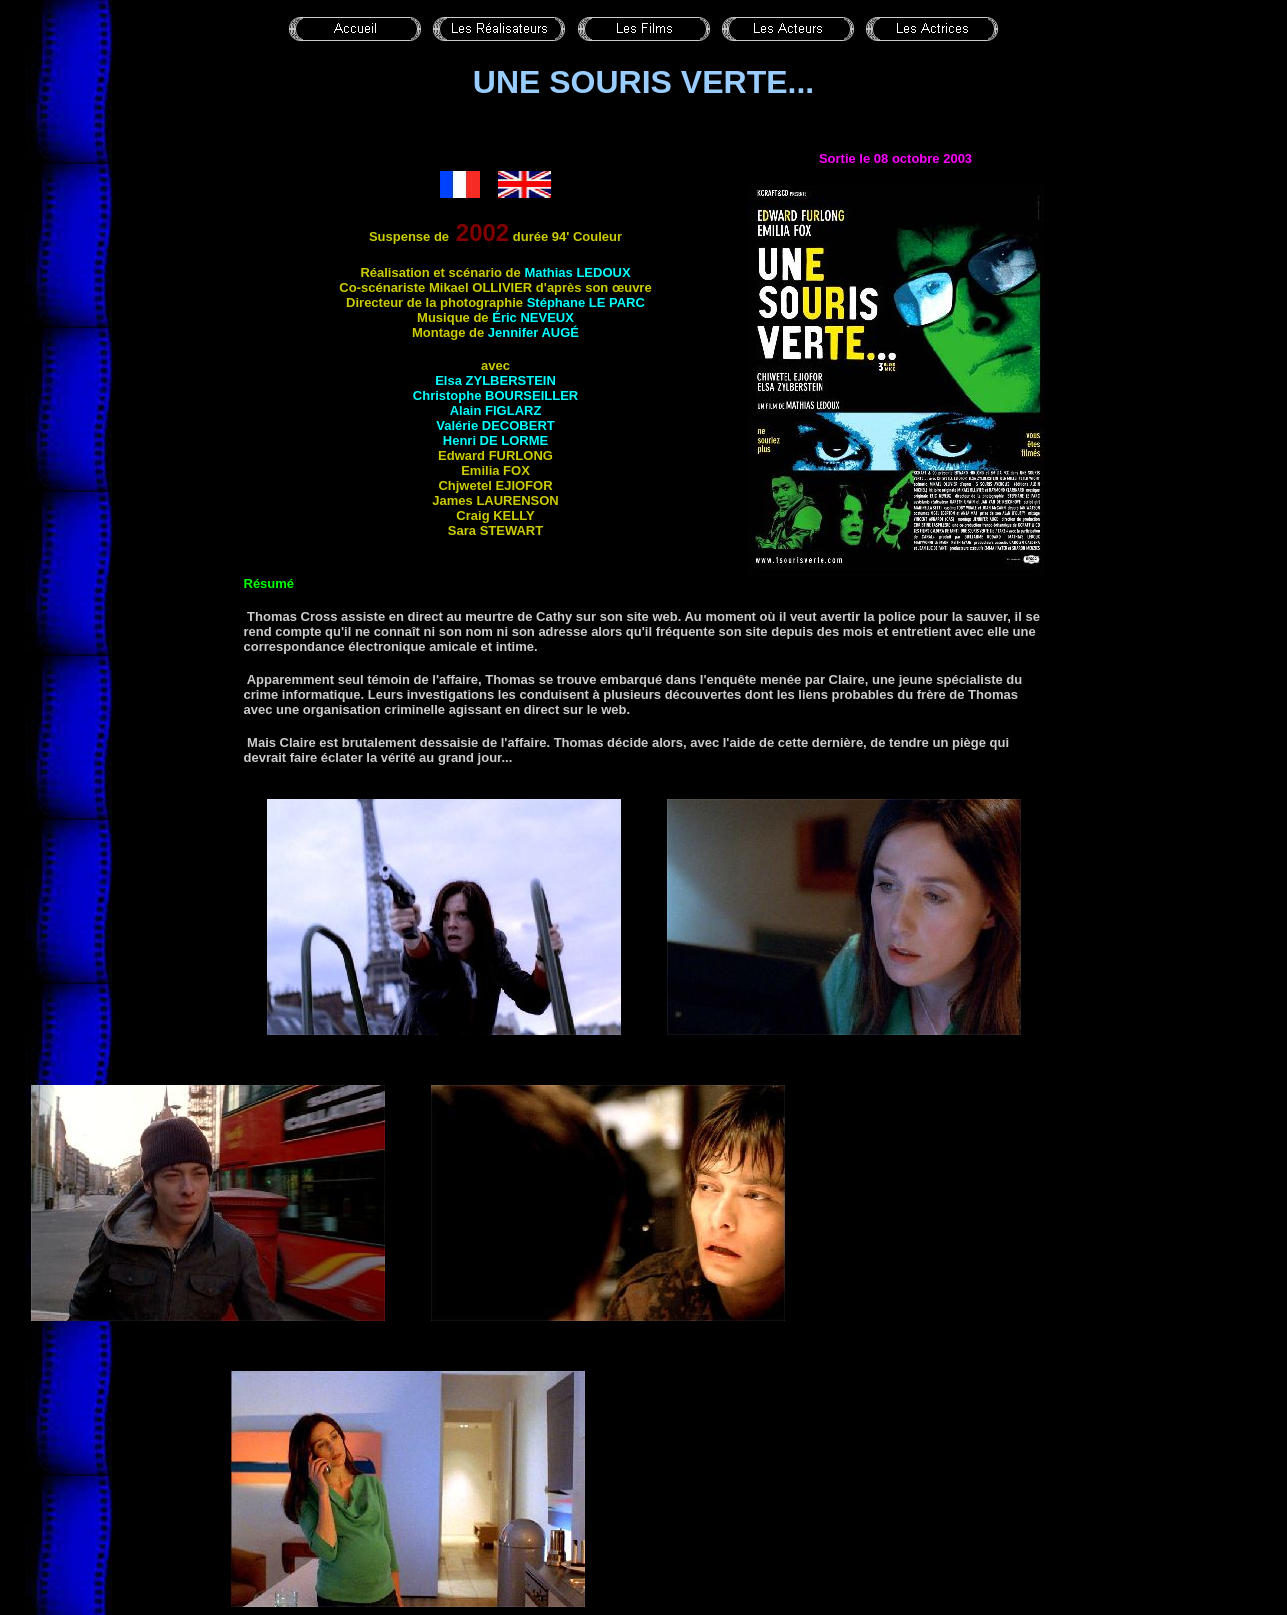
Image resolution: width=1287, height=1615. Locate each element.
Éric (533, 317)
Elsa (495, 380)
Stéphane (586, 302)
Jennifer (533, 332)
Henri (495, 440)
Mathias (577, 272)
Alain (496, 410)
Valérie (495, 425)
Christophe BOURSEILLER (495, 395)
